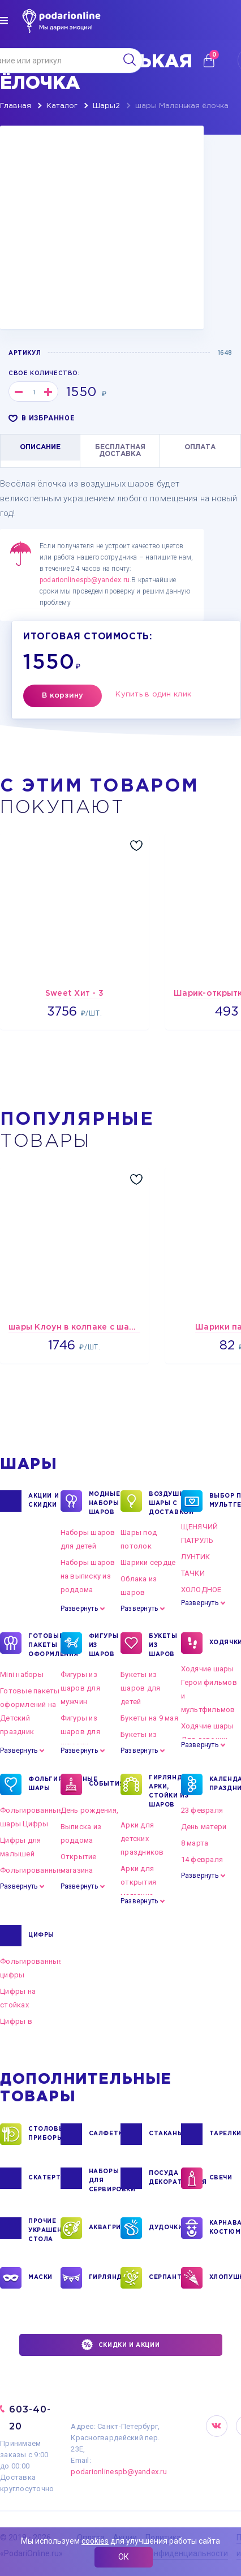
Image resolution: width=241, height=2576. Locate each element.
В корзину (62, 696)
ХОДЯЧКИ (225, 1643)
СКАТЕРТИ (44, 2178)
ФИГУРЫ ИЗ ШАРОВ (104, 1644)
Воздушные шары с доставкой (165, 1502)
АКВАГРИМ (105, 2228)
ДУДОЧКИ (165, 2228)
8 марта (195, 1843)
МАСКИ (40, 2278)
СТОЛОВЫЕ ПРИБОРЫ (44, 2134)
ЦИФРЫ (41, 1935)
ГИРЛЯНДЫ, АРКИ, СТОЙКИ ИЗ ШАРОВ (165, 1791)
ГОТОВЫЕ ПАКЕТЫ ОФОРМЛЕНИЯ (44, 1644)
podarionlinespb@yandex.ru (85, 580)
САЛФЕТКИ (105, 2134)
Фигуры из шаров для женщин (80, 1731)
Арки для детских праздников (142, 1838)
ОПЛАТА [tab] (200, 447)
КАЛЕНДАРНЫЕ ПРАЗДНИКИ (225, 1784)
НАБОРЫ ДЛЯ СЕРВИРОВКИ (105, 2180)
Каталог (62, 106)
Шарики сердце (147, 1562)
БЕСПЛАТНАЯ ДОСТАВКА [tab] (120, 450)
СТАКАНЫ (165, 2134)
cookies (95, 2540)
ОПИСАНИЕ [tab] (40, 447)
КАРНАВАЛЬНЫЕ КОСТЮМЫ (225, 2228)
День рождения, (90, 1810)
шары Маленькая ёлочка (182, 106)
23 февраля (202, 1810)
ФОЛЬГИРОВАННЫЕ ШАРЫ (44, 1784)
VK (216, 2426)
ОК (123, 2556)
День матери (204, 1826)
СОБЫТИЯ (105, 1784)
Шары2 (106, 106)
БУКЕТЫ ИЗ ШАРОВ (163, 1644)
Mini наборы (22, 1674)
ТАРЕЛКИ (225, 2134)
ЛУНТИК (195, 1557)
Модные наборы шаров (104, 1502)
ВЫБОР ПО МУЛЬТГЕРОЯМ (225, 1501)
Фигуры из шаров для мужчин (80, 1688)
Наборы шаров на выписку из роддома (88, 1576)
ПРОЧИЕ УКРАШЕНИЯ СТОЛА (44, 2229)
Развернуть (79, 1608)
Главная (15, 106)
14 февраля (202, 1859)
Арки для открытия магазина (138, 1882)
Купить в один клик (153, 694)
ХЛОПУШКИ (225, 2278)
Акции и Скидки (43, 1501)
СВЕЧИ (221, 2178)
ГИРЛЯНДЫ (105, 2278)
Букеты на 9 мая (149, 1718)
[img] (4, 20)
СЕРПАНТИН (165, 2278)
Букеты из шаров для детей (140, 1688)
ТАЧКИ (193, 1573)
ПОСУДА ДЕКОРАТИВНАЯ (165, 2178)
